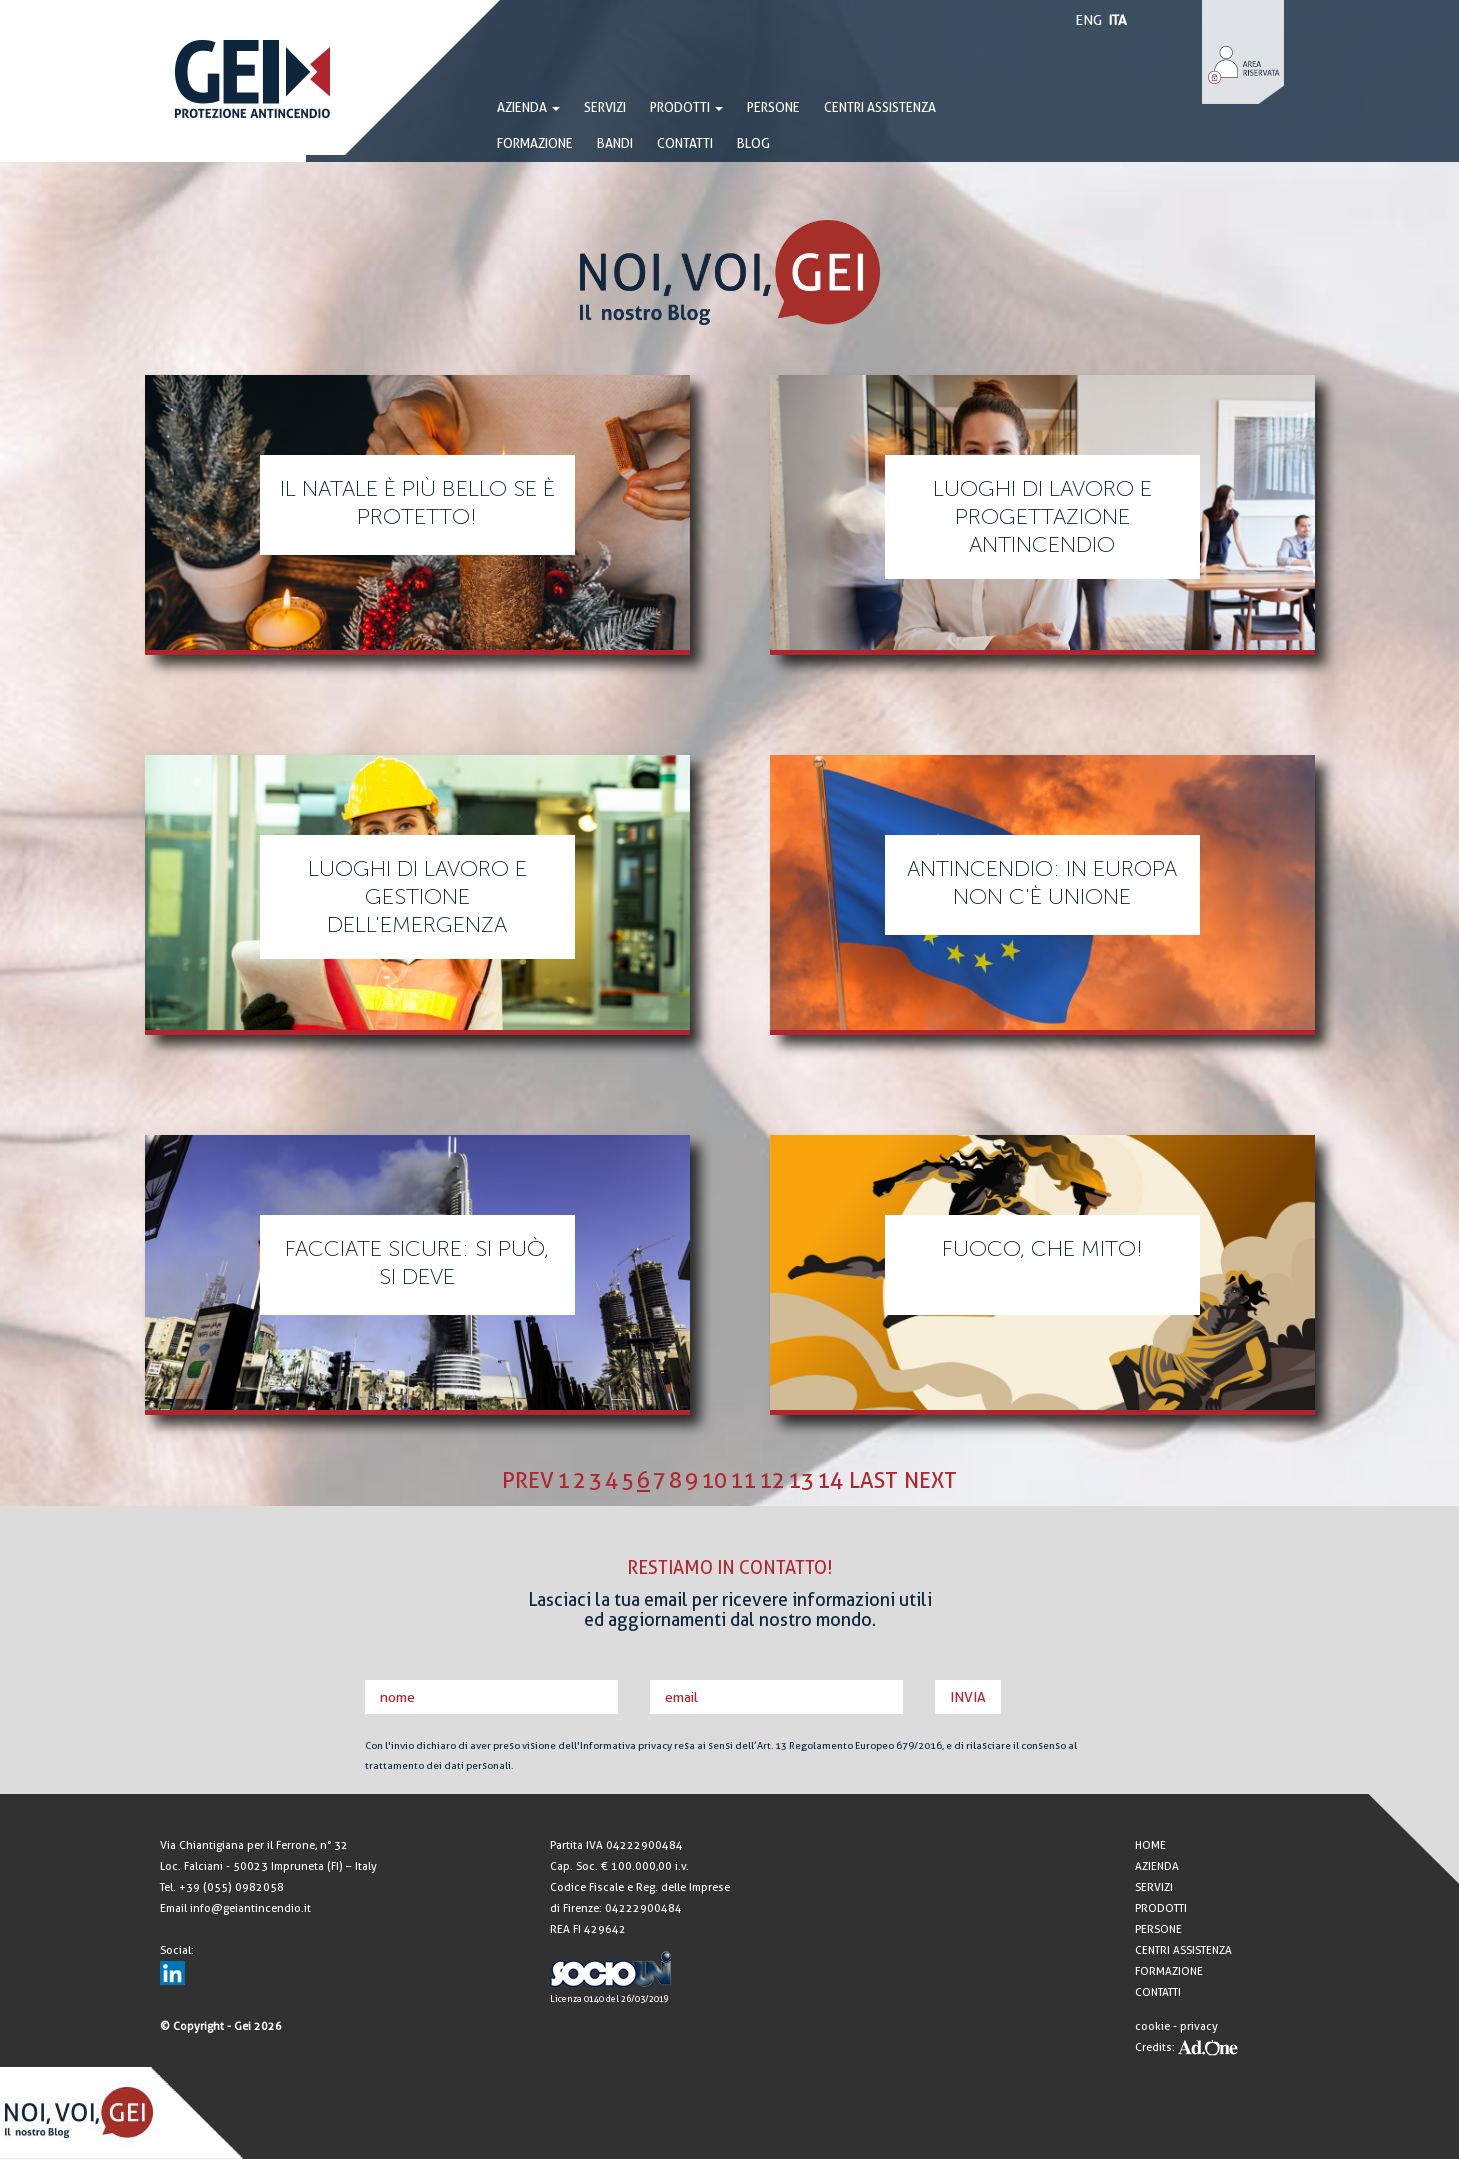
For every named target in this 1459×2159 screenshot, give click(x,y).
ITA (1117, 20)
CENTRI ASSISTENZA (880, 107)
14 (830, 1480)
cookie (1152, 2026)
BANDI (615, 143)
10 (714, 1480)
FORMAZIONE (535, 143)
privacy (1199, 2026)
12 (772, 1480)
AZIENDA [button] (528, 107)
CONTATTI (685, 143)
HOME (1150, 1845)
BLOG (753, 143)
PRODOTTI (686, 107)
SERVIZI (605, 107)
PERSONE (773, 107)
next (930, 1480)
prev (528, 1480)
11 (743, 1480)
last (873, 1480)
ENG (1088, 20)
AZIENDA (1157, 1866)
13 (801, 1480)
